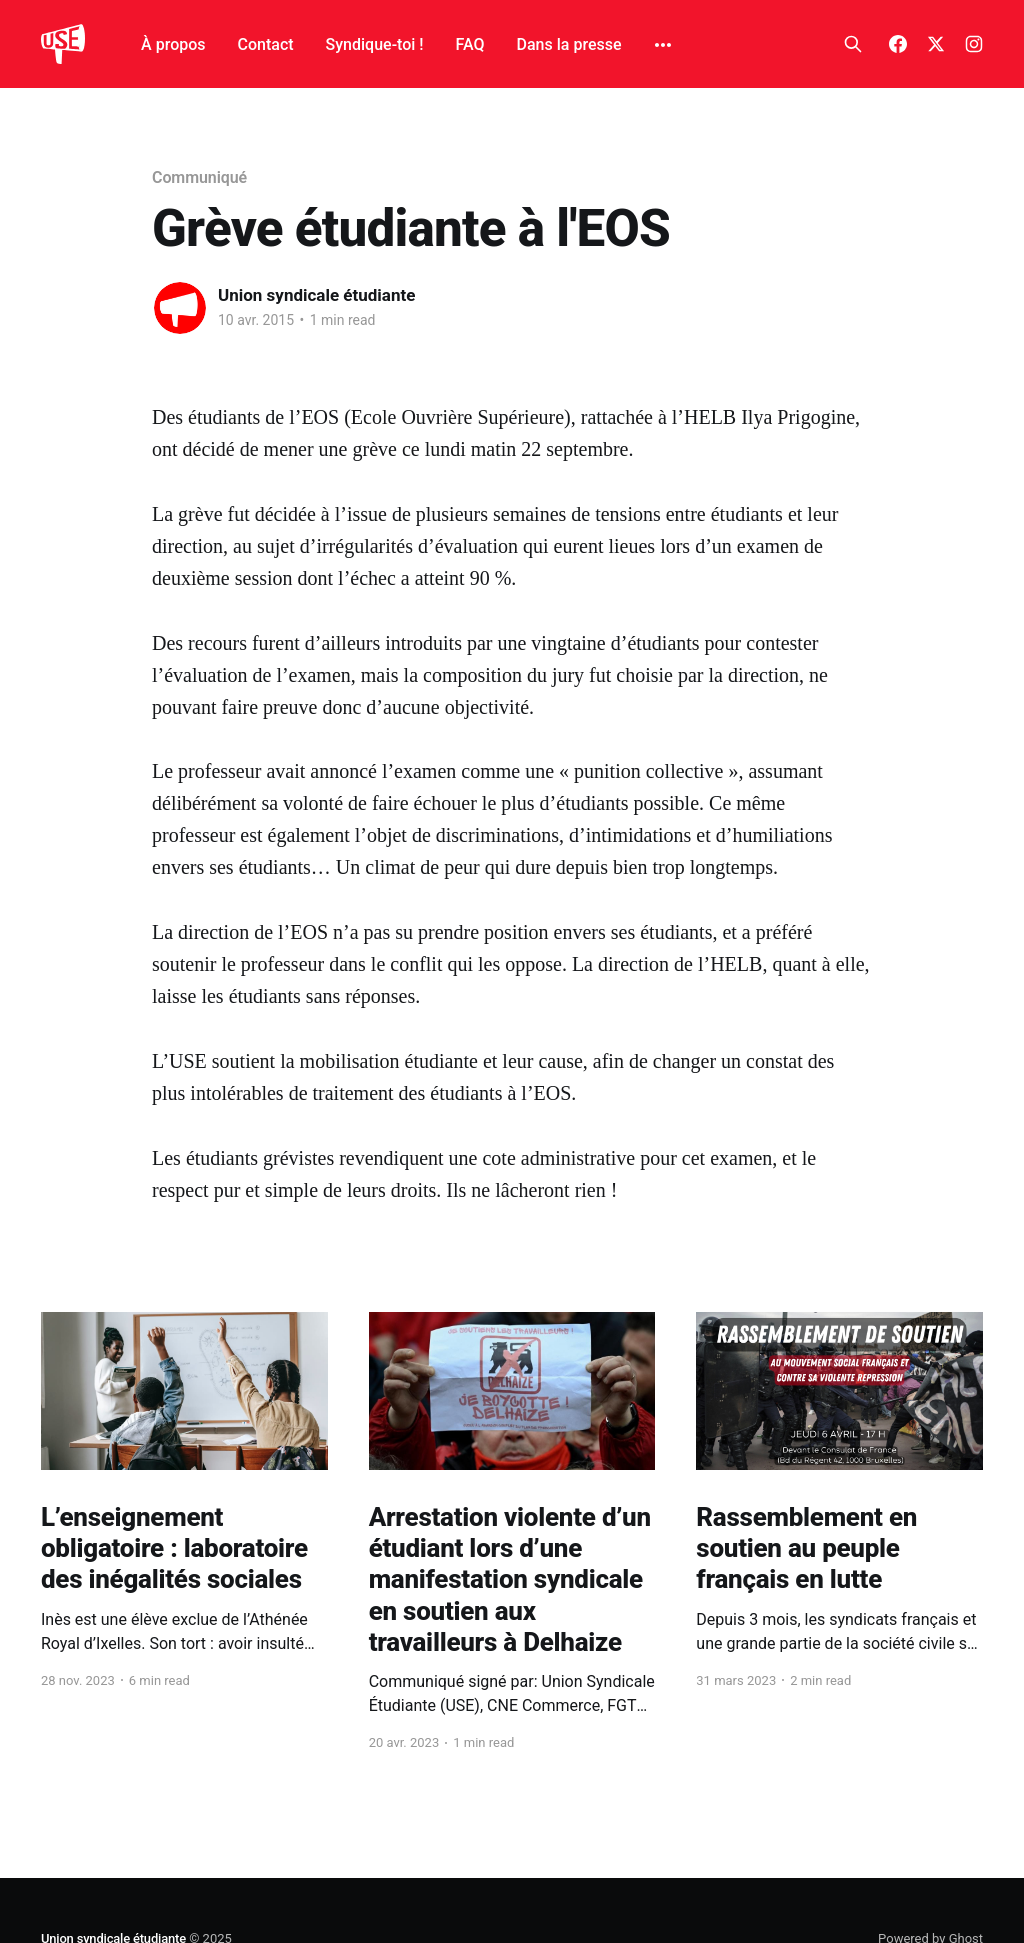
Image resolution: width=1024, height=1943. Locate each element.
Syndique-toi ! (375, 44)
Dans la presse (569, 44)
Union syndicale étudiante (316, 295)
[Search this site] (853, 44)
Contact (266, 44)
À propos (173, 44)
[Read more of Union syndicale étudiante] (180, 308)
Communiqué (199, 177)
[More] (663, 45)
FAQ (470, 44)
